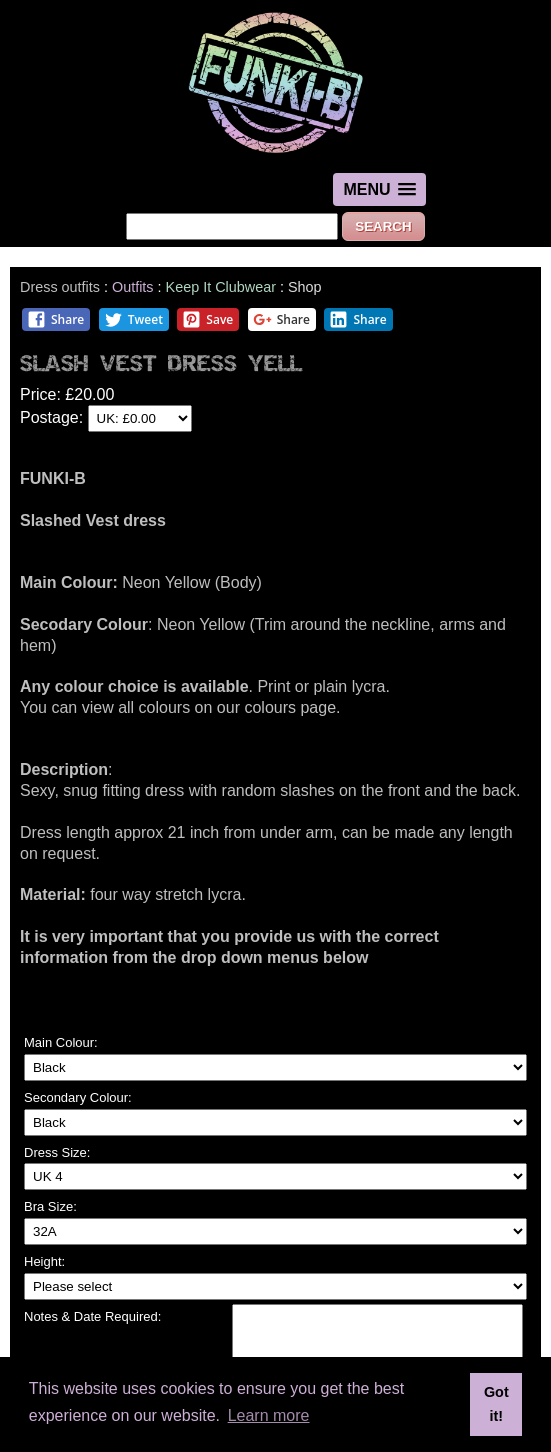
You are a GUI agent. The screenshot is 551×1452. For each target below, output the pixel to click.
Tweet (133, 319)
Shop (305, 287)
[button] (379, 189)
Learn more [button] (269, 1415)
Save (207, 319)
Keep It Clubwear (221, 287)
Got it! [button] (496, 1404)
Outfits (133, 287)
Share (55, 319)
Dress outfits (60, 287)
